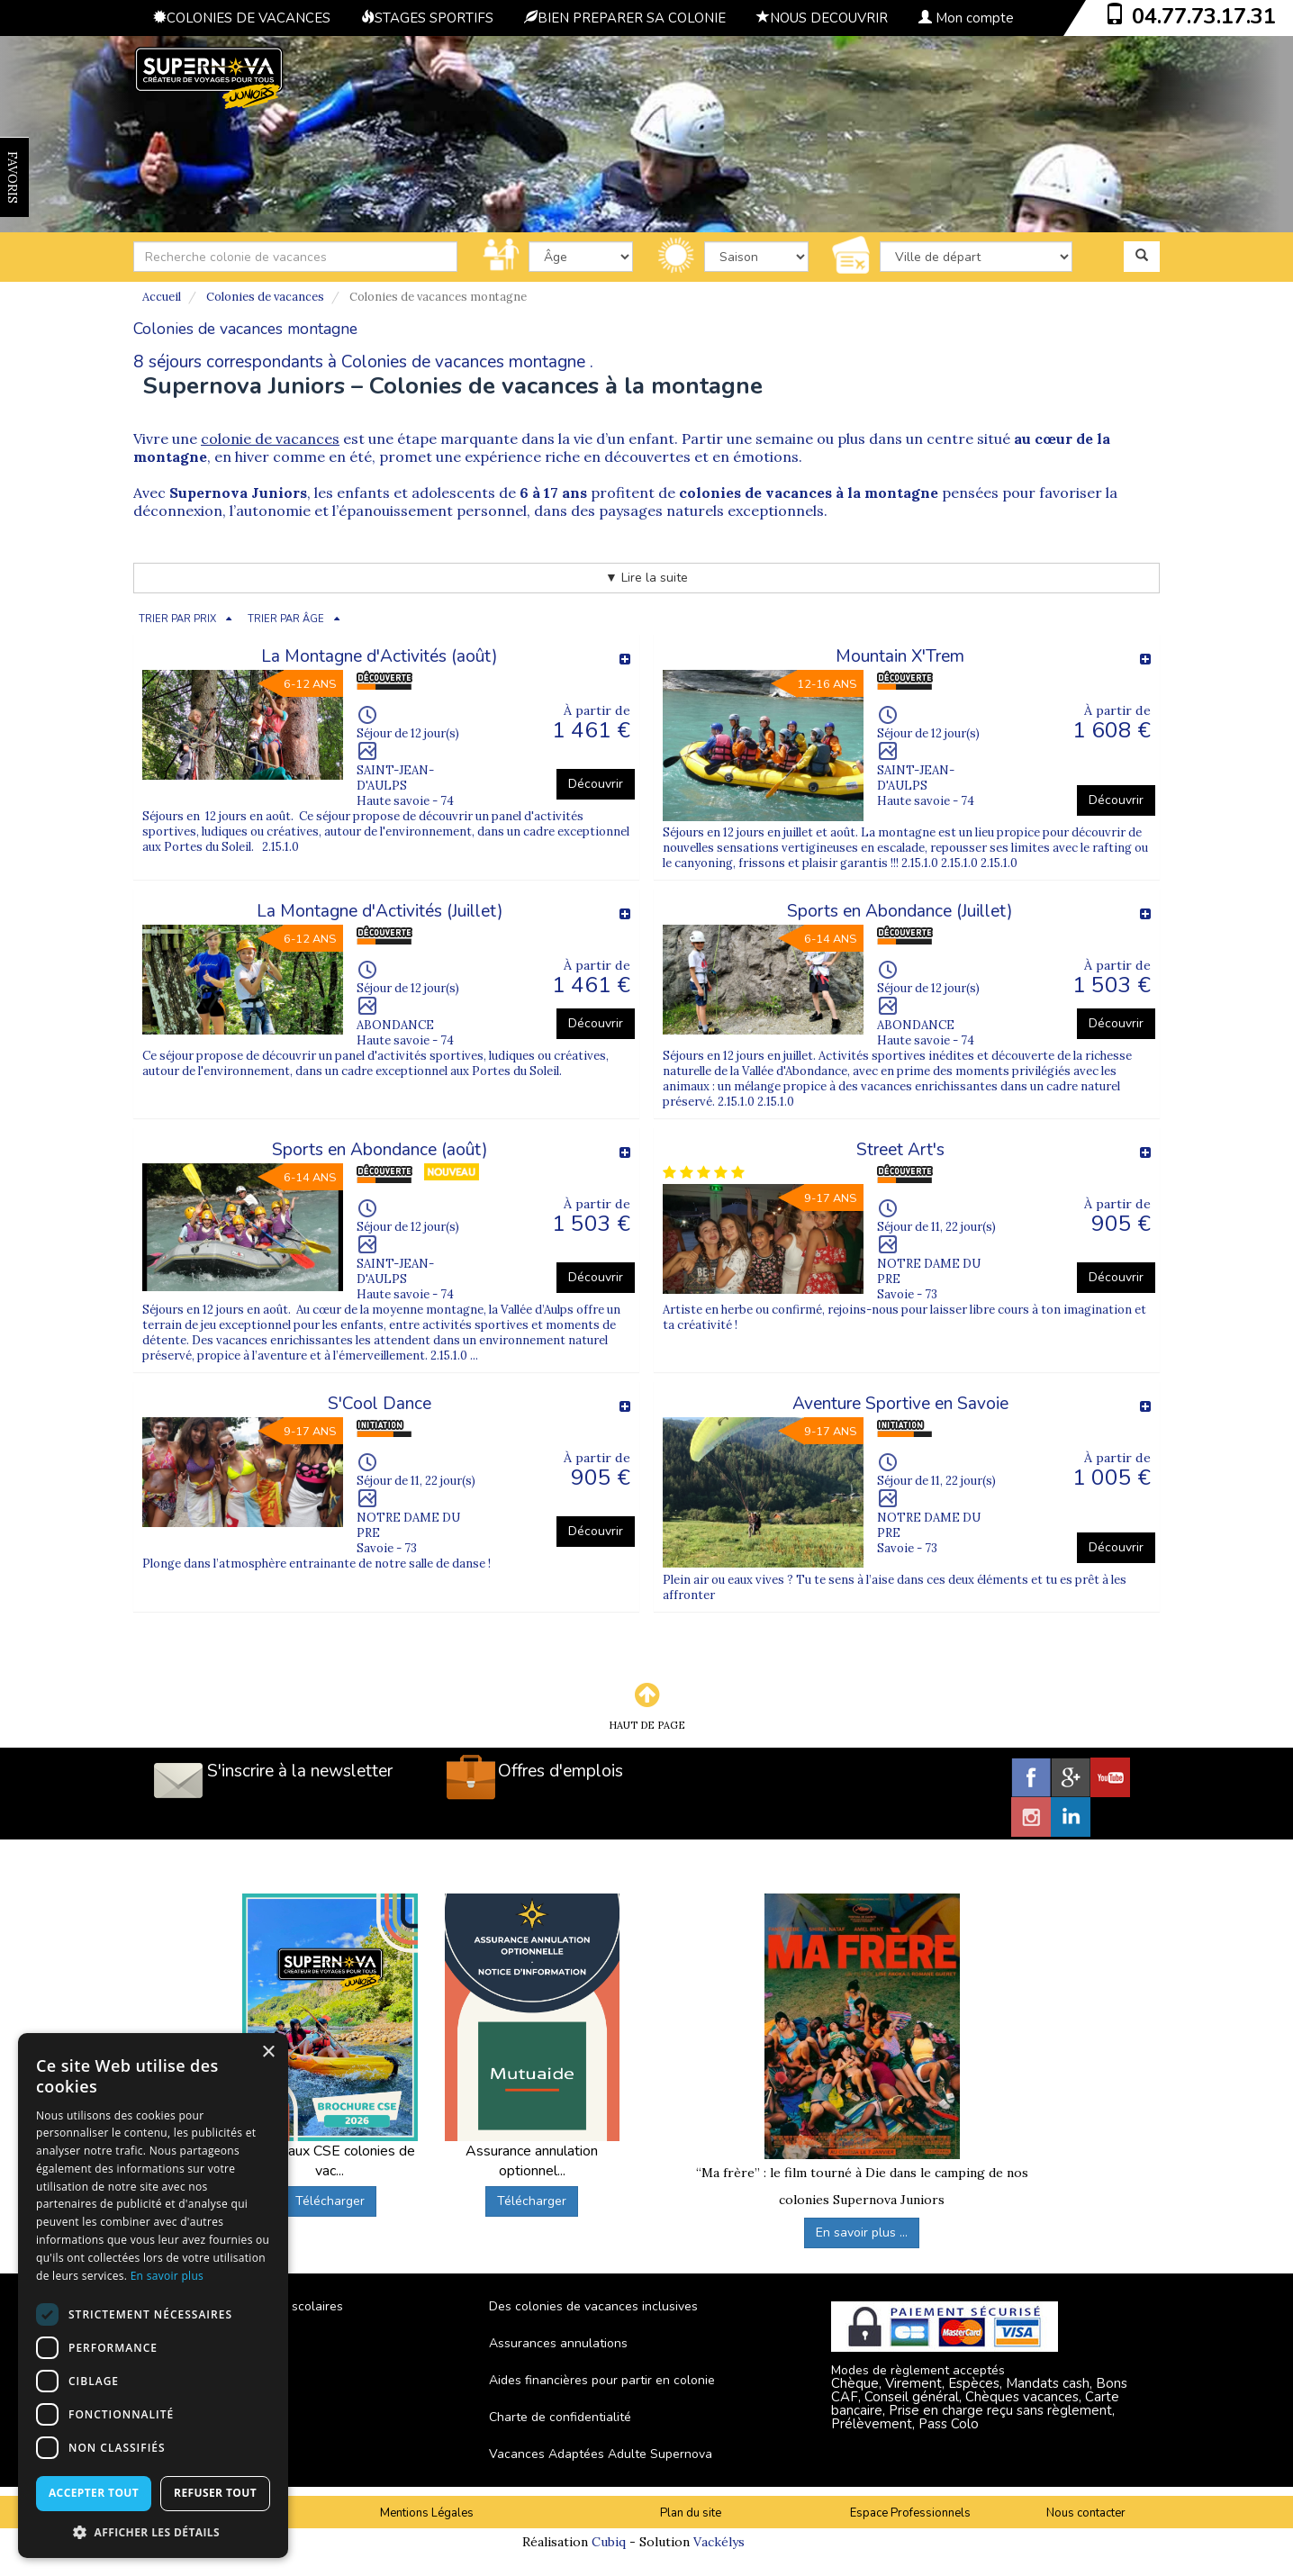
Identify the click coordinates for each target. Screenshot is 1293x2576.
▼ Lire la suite (646, 577)
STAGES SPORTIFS (427, 18)
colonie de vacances (270, 438)
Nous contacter (1086, 2513)
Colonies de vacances (265, 296)
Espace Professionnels (910, 2513)
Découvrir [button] (595, 783)
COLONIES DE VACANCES (241, 18)
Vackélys (719, 2542)
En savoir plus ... (862, 2232)
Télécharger (330, 2201)
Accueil (161, 296)
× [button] (268, 2052)
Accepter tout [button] (94, 2492)
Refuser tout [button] (215, 2492)
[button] (153, 2531)
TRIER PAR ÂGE (286, 619)
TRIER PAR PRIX (177, 619)
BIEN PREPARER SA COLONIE (625, 18)
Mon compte (966, 18)
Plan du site (690, 2513)
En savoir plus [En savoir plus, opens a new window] (167, 2275)
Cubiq (609, 2542)
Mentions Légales (427, 2513)
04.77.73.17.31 (1204, 16)
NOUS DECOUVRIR (822, 18)
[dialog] (153, 2295)
